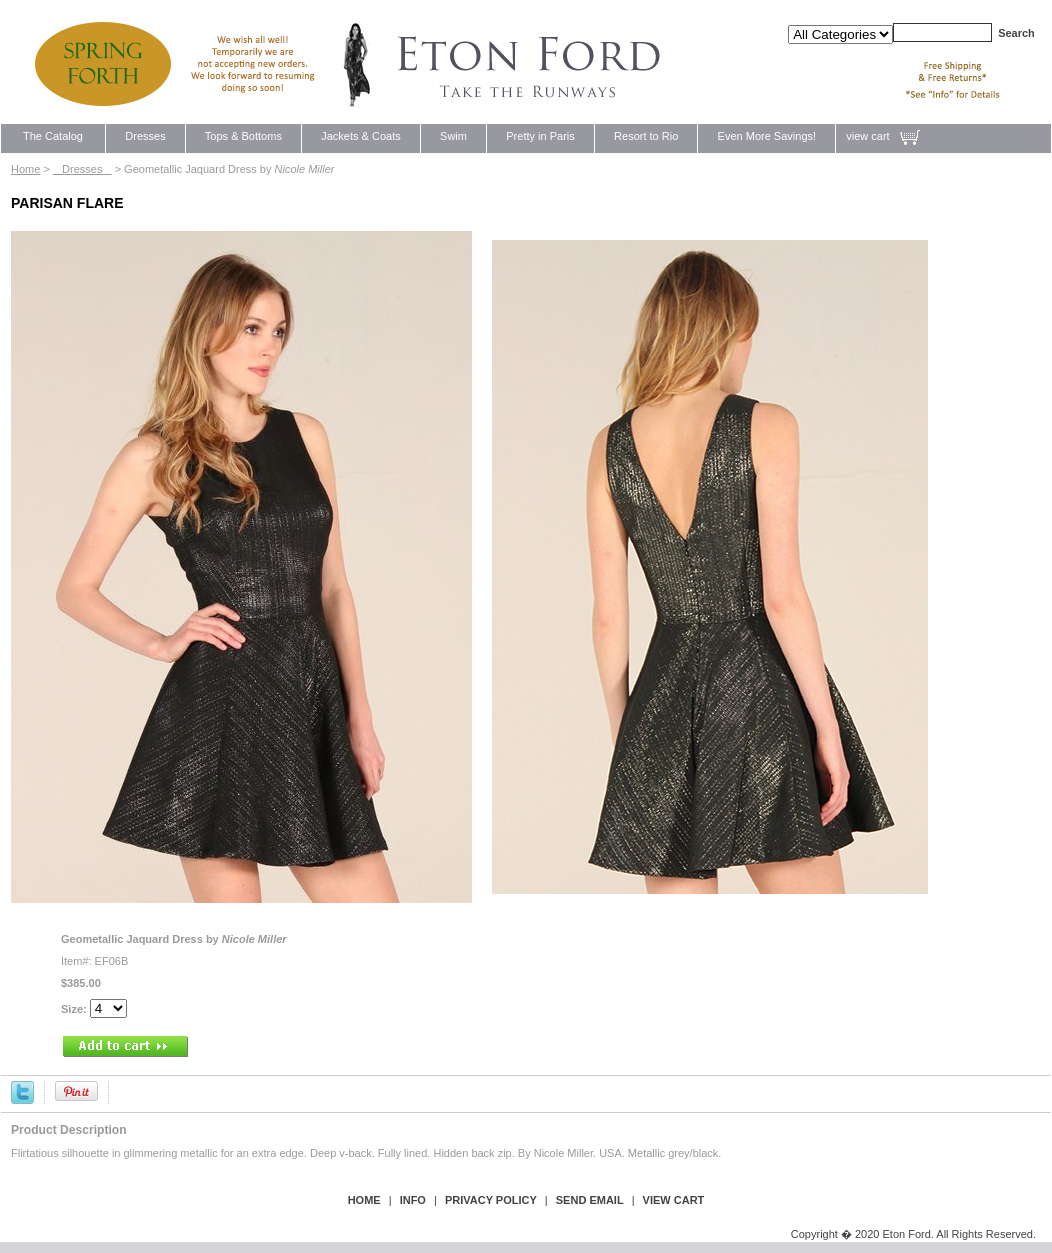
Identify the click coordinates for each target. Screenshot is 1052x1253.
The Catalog (53, 136)
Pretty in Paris (540, 136)
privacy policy (491, 1200)
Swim (453, 136)
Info (413, 1200)
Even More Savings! (766, 136)
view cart (867, 136)
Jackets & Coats (361, 136)
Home (25, 169)
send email (590, 1200)
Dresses (145, 136)
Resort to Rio (646, 136)
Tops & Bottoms (243, 136)
